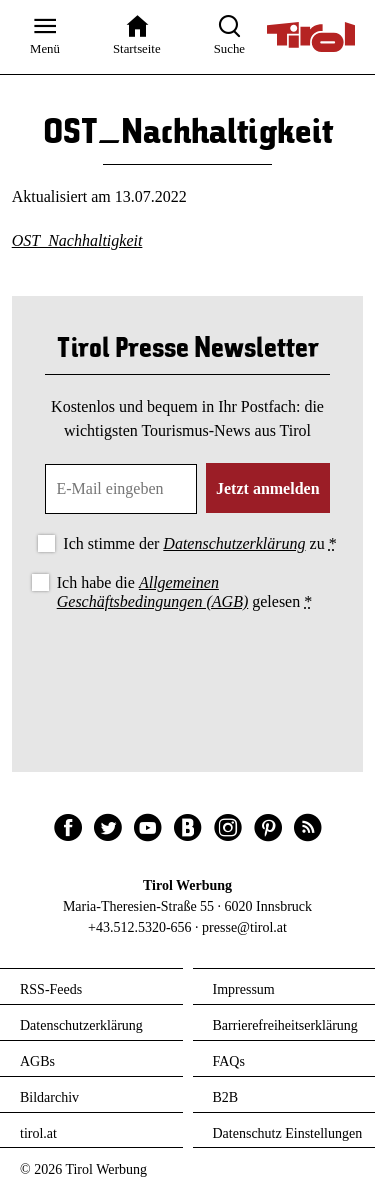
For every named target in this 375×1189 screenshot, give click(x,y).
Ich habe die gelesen (185, 592)
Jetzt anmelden (268, 488)
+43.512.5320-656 (140, 927)
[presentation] (188, 670)
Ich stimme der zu (199, 543)
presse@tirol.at (244, 927)
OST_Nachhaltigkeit (77, 240)
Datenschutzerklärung (234, 543)
